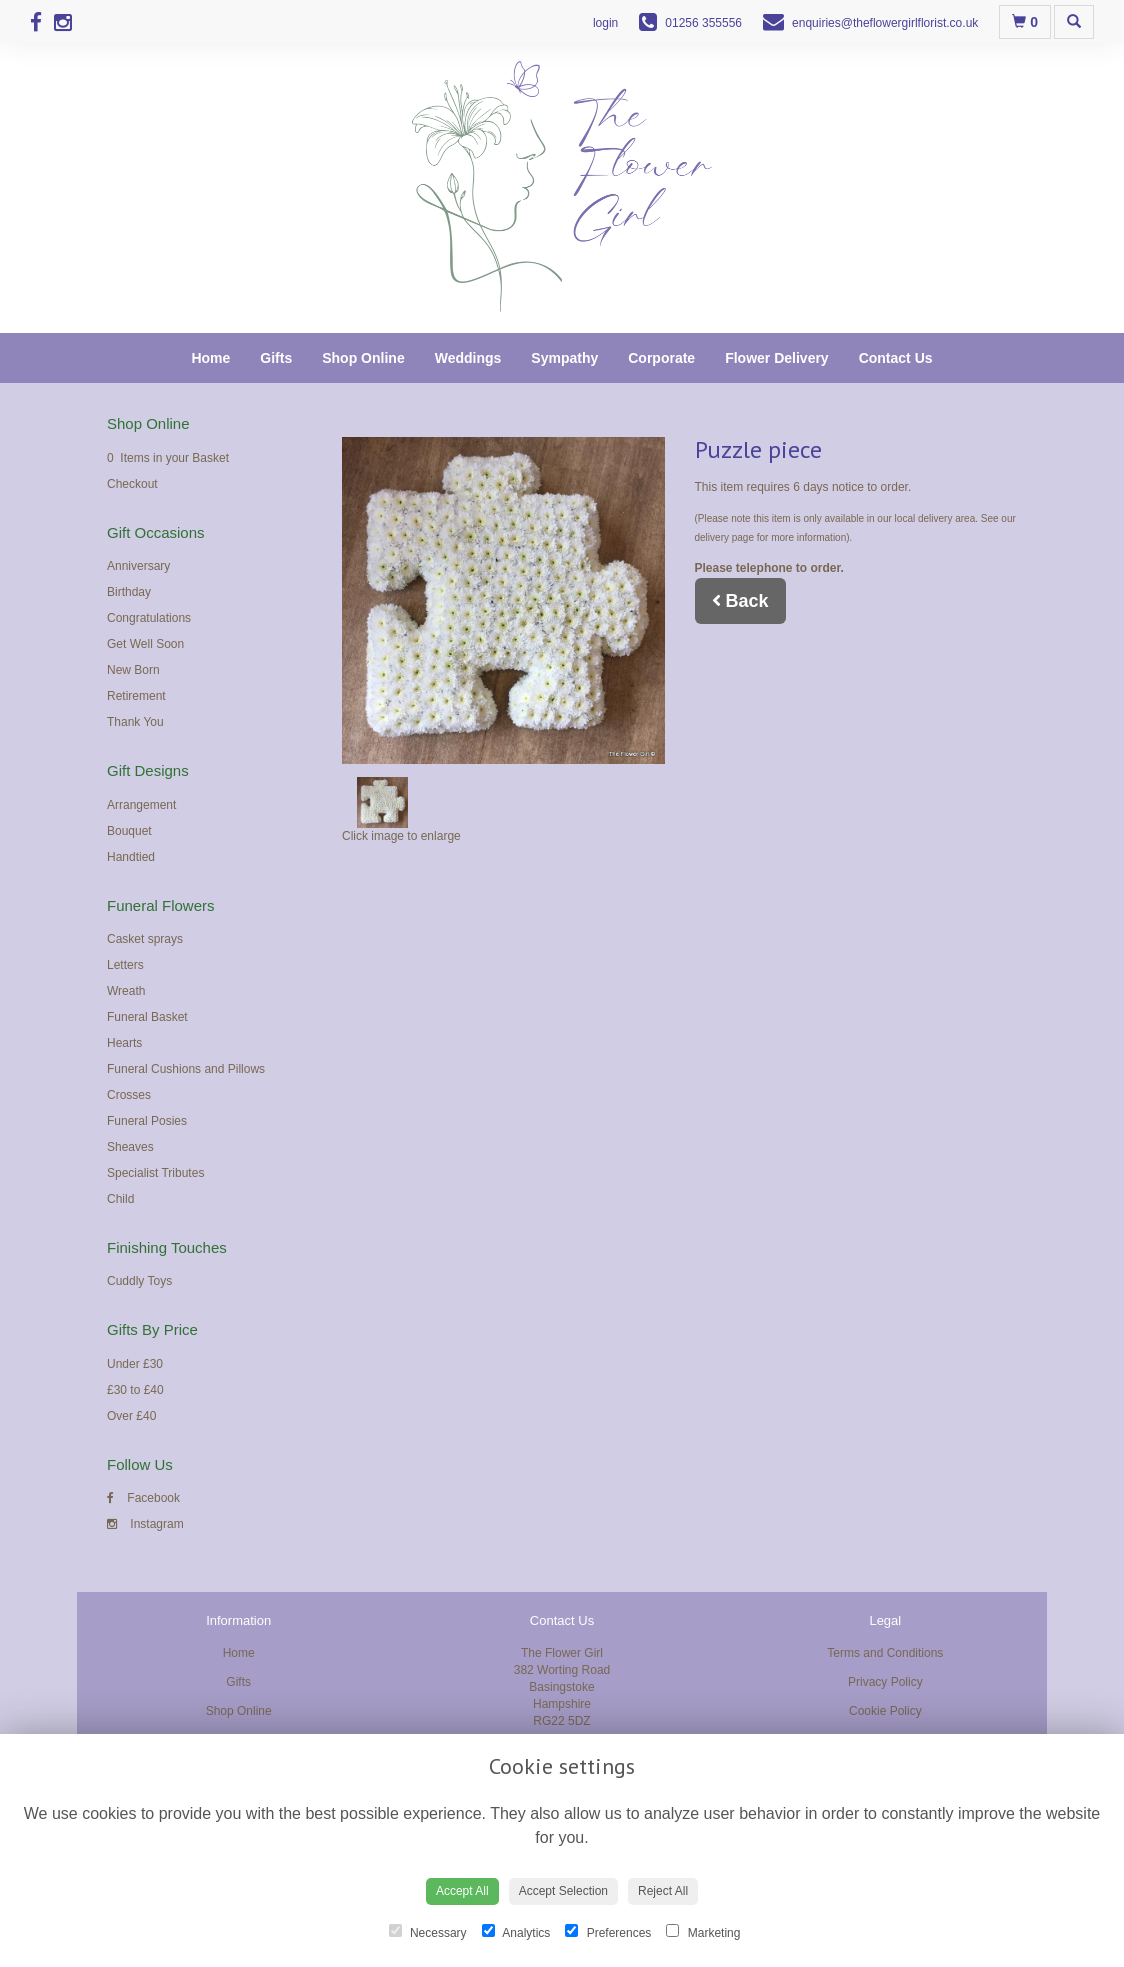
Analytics (516, 1932)
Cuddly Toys (139, 1281)
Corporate (661, 358)
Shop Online (363, 358)
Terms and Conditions (885, 1653)
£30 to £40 (135, 1390)
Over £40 (131, 1416)
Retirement (136, 696)
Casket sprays (145, 939)
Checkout (132, 484)
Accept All (462, 1891)
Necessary (428, 1932)
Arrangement (141, 805)
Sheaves (130, 1147)
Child (120, 1199)
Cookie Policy (885, 1711)
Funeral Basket (147, 1017)
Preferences (608, 1932)
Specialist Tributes (155, 1173)
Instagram (145, 1524)
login (605, 23)
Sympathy (564, 358)
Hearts (124, 1043)
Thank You (135, 722)
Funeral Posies (147, 1121)
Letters (125, 965)
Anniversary (138, 566)
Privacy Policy (885, 1682)
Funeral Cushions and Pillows (186, 1069)
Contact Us (896, 358)
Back (740, 601)
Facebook (143, 1498)
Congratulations (149, 618)
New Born (133, 670)
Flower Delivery (777, 358)
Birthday (129, 592)
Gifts (276, 358)
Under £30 (135, 1364)
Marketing (703, 1932)
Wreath (126, 991)
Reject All (663, 1891)
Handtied (131, 857)
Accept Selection (563, 1891)
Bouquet (129, 831)
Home (210, 358)
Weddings (468, 358)
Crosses (129, 1095)
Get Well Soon (145, 644)
